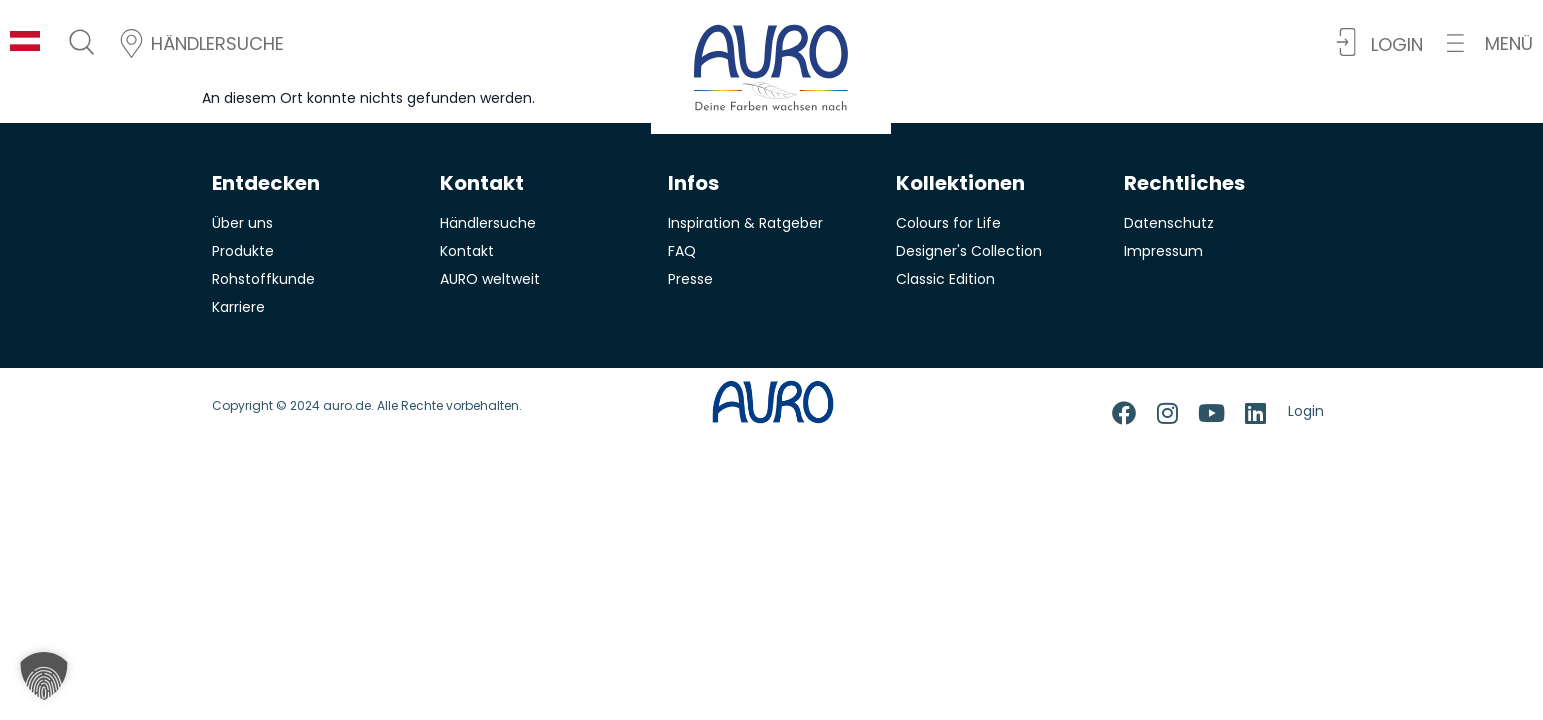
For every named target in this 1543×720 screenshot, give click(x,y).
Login (1306, 411)
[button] (1490, 43)
